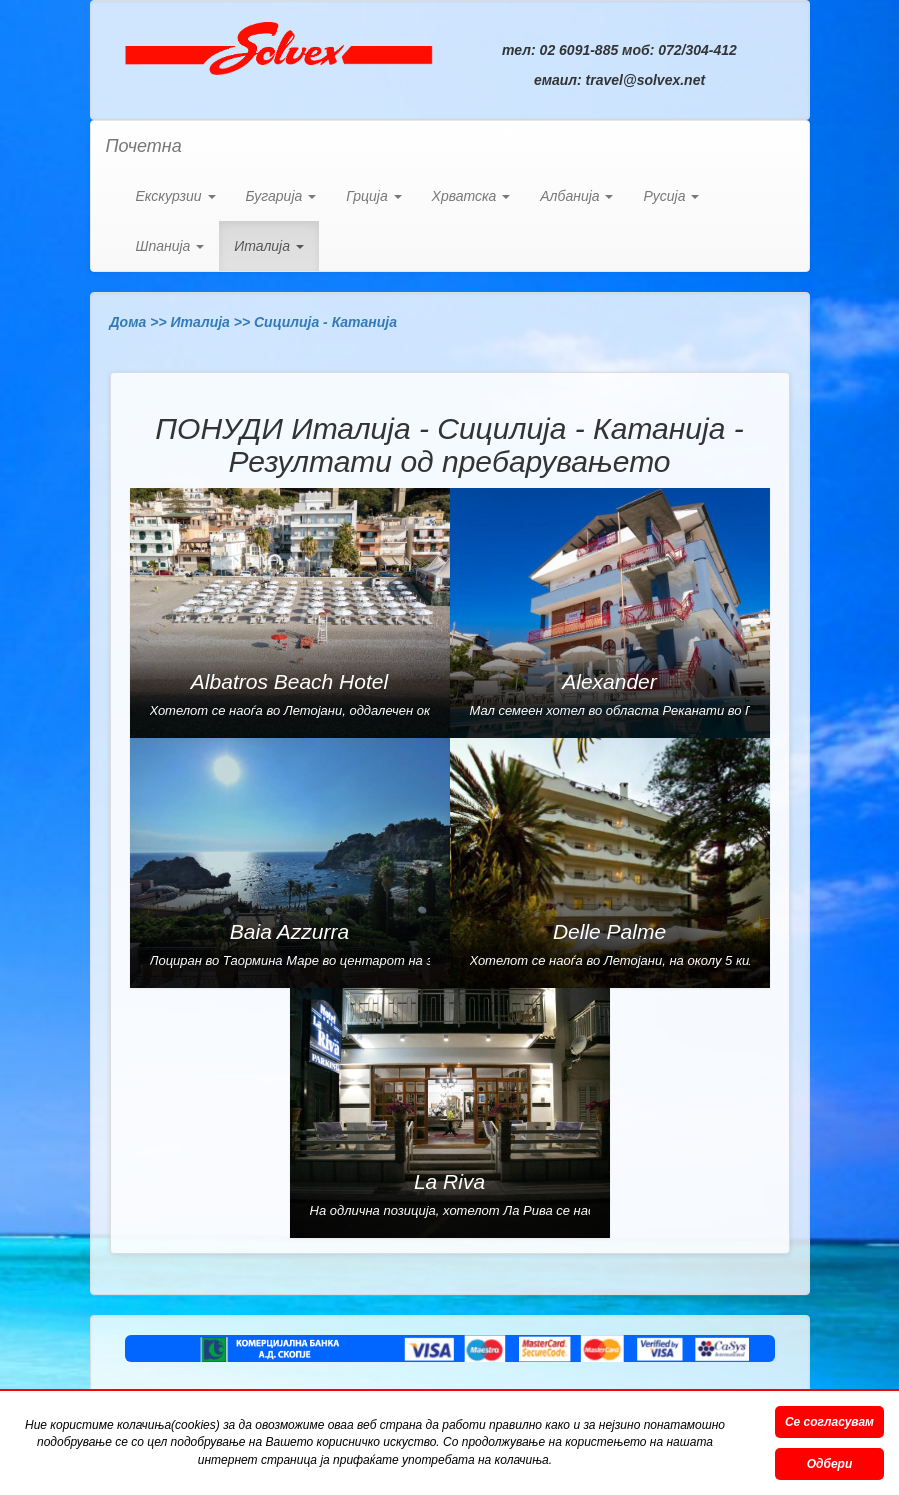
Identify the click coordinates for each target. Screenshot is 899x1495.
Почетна (144, 146)
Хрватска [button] (471, 196)
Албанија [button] (576, 196)
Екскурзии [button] (176, 196)
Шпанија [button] (170, 246)
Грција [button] (373, 196)
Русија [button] (671, 196)
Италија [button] (269, 246)
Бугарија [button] (281, 196)
